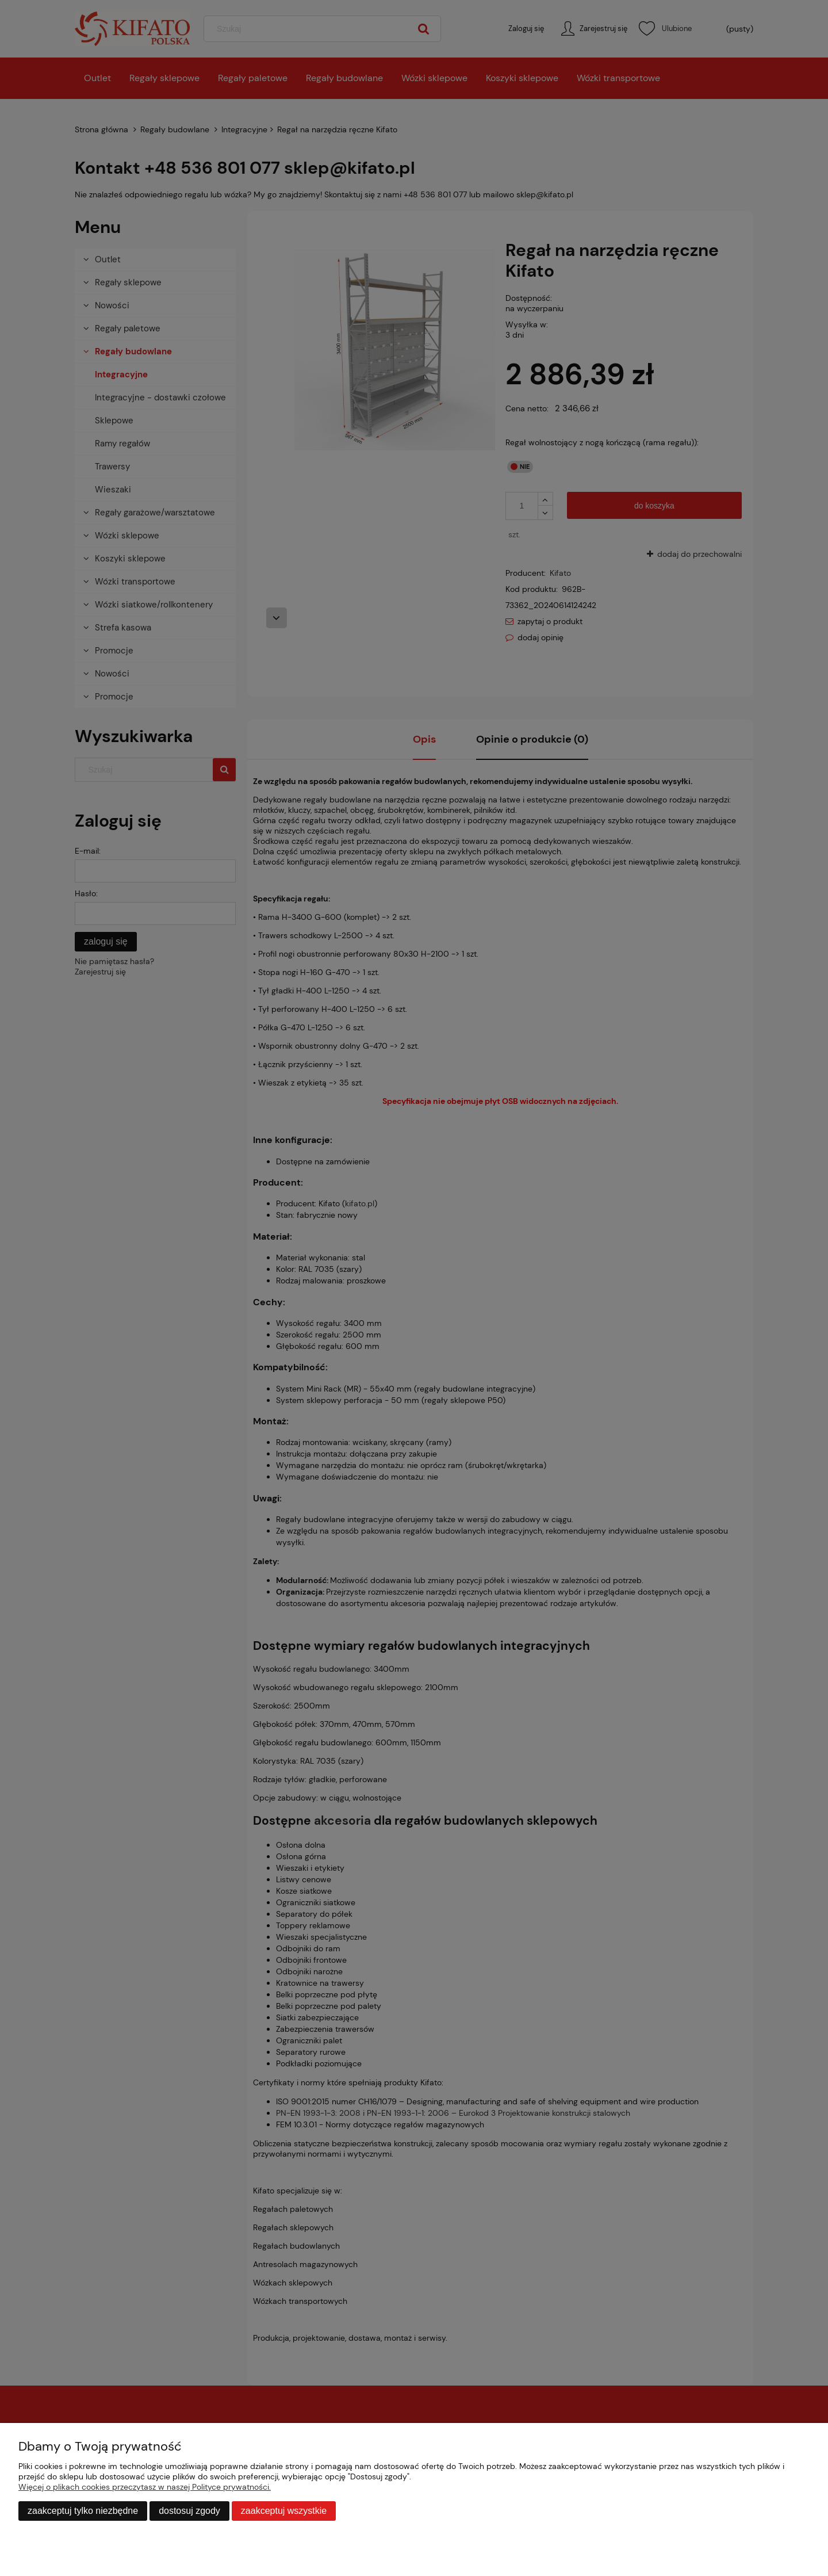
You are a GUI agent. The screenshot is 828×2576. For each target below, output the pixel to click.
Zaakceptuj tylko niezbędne (83, 2511)
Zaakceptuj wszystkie (284, 2511)
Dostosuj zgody (189, 2511)
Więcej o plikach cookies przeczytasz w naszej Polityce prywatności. (144, 2487)
